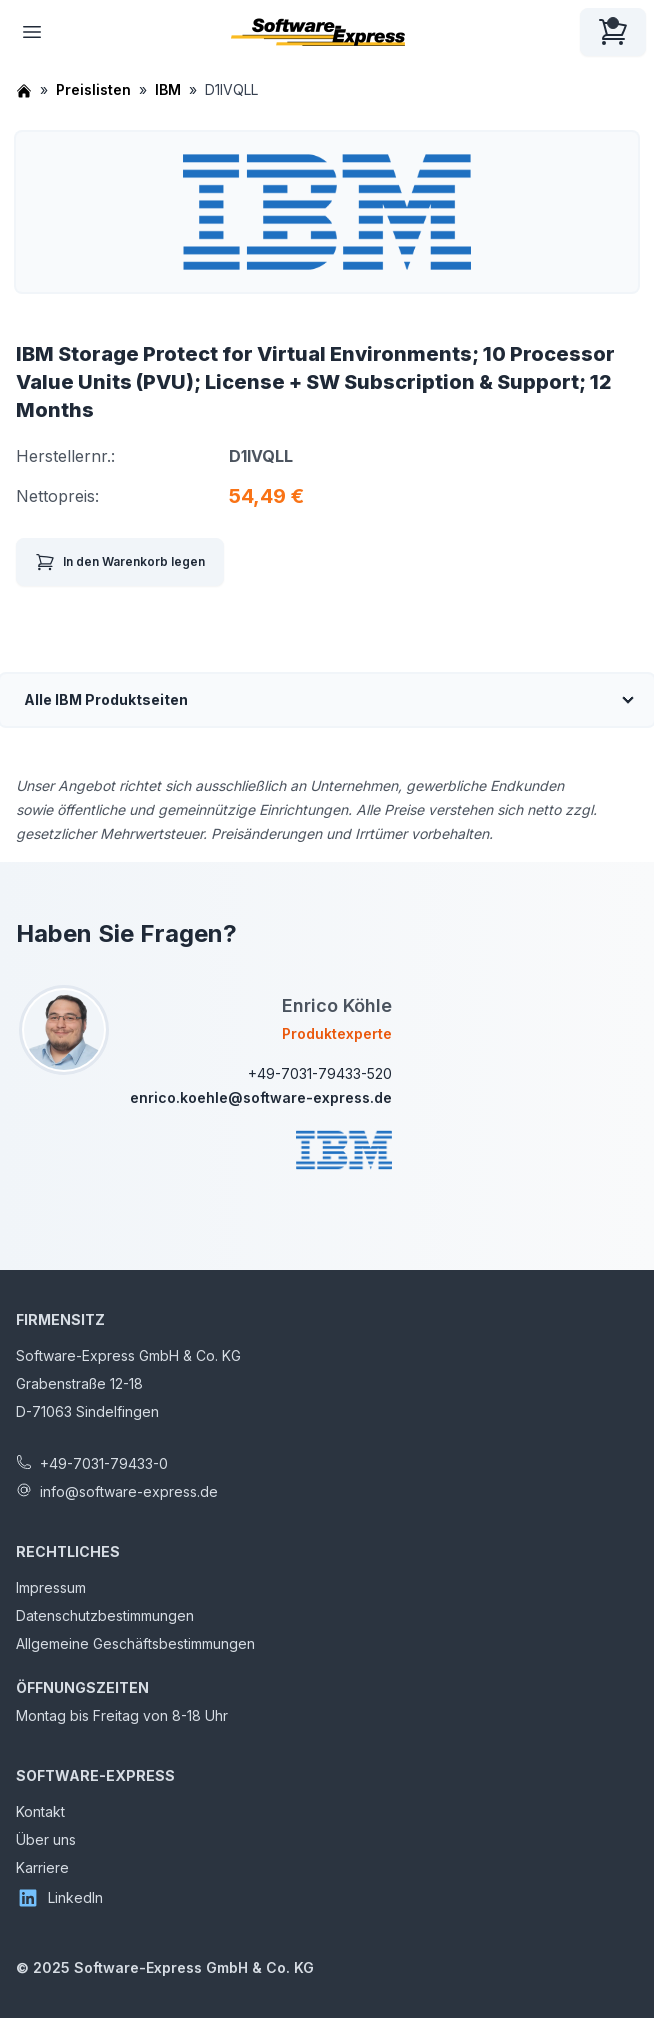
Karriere (42, 1867)
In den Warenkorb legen (120, 562)
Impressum (51, 1587)
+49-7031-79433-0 (104, 1463)
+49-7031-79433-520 (320, 1073)
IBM (168, 89)
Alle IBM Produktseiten (106, 699)
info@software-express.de (129, 1491)
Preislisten (93, 89)
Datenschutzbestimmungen (105, 1615)
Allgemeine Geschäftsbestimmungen (135, 1643)
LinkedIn (59, 1898)
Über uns (46, 1839)
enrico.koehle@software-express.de (261, 1097)
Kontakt (40, 1811)
